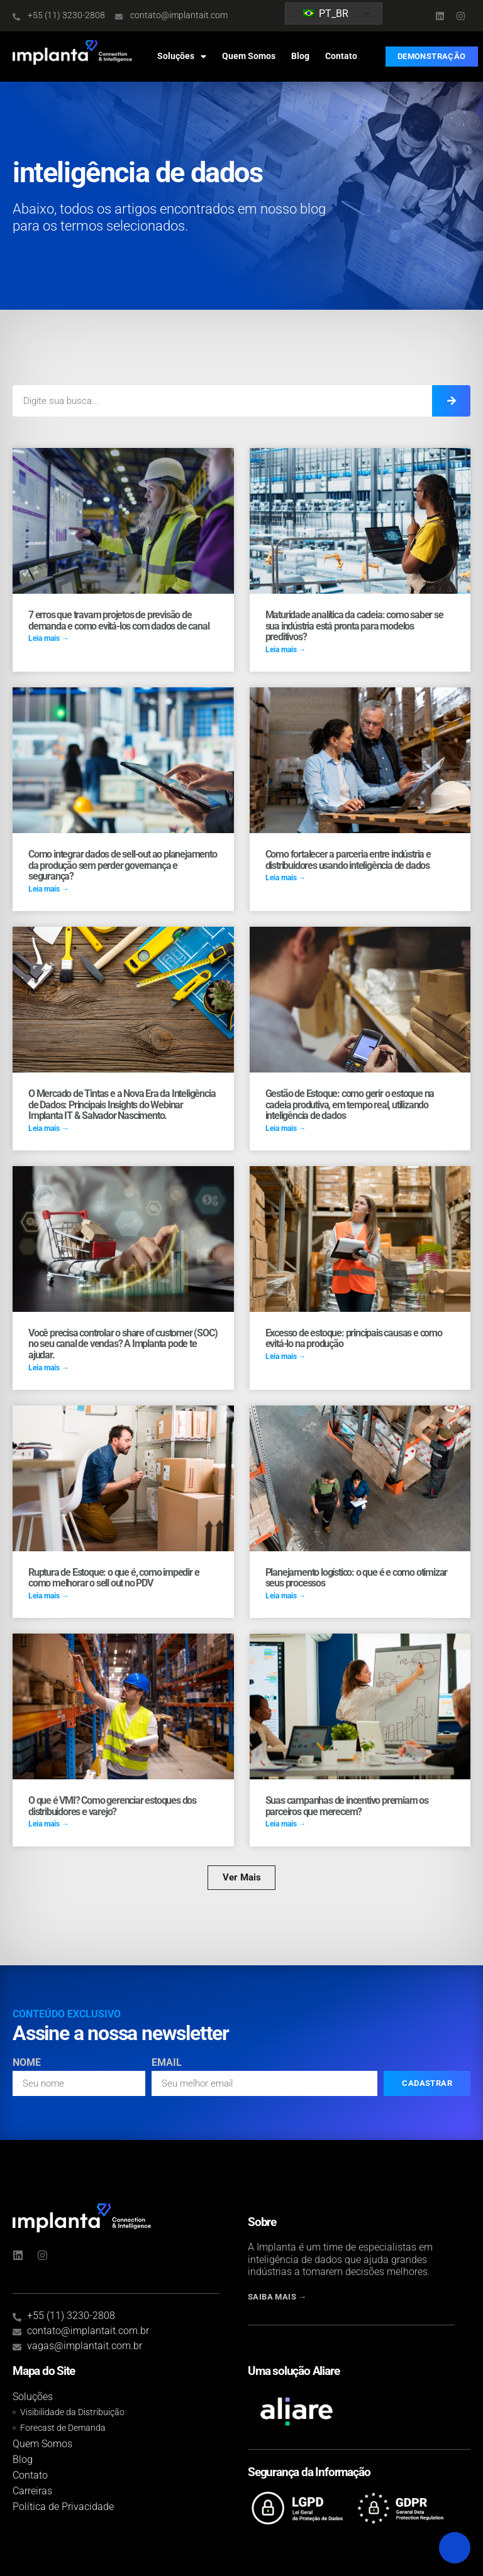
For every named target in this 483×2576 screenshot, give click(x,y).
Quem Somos (248, 56)
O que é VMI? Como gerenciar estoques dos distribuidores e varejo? (112, 1806)
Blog (300, 56)
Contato (341, 56)
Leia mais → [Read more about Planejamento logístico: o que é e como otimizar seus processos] (285, 1595)
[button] (241, 1878)
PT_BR (325, 13)
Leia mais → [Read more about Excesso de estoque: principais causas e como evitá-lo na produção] (285, 1356)
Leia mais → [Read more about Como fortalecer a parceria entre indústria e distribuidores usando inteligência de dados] (285, 877)
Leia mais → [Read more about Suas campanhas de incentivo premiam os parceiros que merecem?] (285, 1824)
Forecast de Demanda (63, 2428)
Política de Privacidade (63, 2507)
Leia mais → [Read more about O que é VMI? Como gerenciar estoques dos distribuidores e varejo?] (48, 1824)
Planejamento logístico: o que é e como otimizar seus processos (356, 1578)
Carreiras (32, 2491)
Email (167, 2063)
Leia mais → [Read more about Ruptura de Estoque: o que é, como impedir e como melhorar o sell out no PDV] (48, 1595)
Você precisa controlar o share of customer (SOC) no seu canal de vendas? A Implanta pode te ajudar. (122, 1344)
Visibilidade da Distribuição (72, 2412)
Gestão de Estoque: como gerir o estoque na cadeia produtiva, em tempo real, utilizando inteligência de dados (350, 1105)
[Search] (451, 401)
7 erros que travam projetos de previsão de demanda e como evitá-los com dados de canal (119, 620)
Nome (27, 2063)
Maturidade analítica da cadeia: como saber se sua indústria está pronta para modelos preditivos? (354, 626)
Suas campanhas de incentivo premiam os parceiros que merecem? (346, 1806)
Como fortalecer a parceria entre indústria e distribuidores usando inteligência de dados (348, 859)
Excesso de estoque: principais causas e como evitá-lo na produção (353, 1338)
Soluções (181, 56)
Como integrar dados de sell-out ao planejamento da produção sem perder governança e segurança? (122, 865)
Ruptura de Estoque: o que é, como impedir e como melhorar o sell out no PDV (113, 1578)
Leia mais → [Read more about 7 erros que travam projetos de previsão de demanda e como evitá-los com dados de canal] (48, 638)
